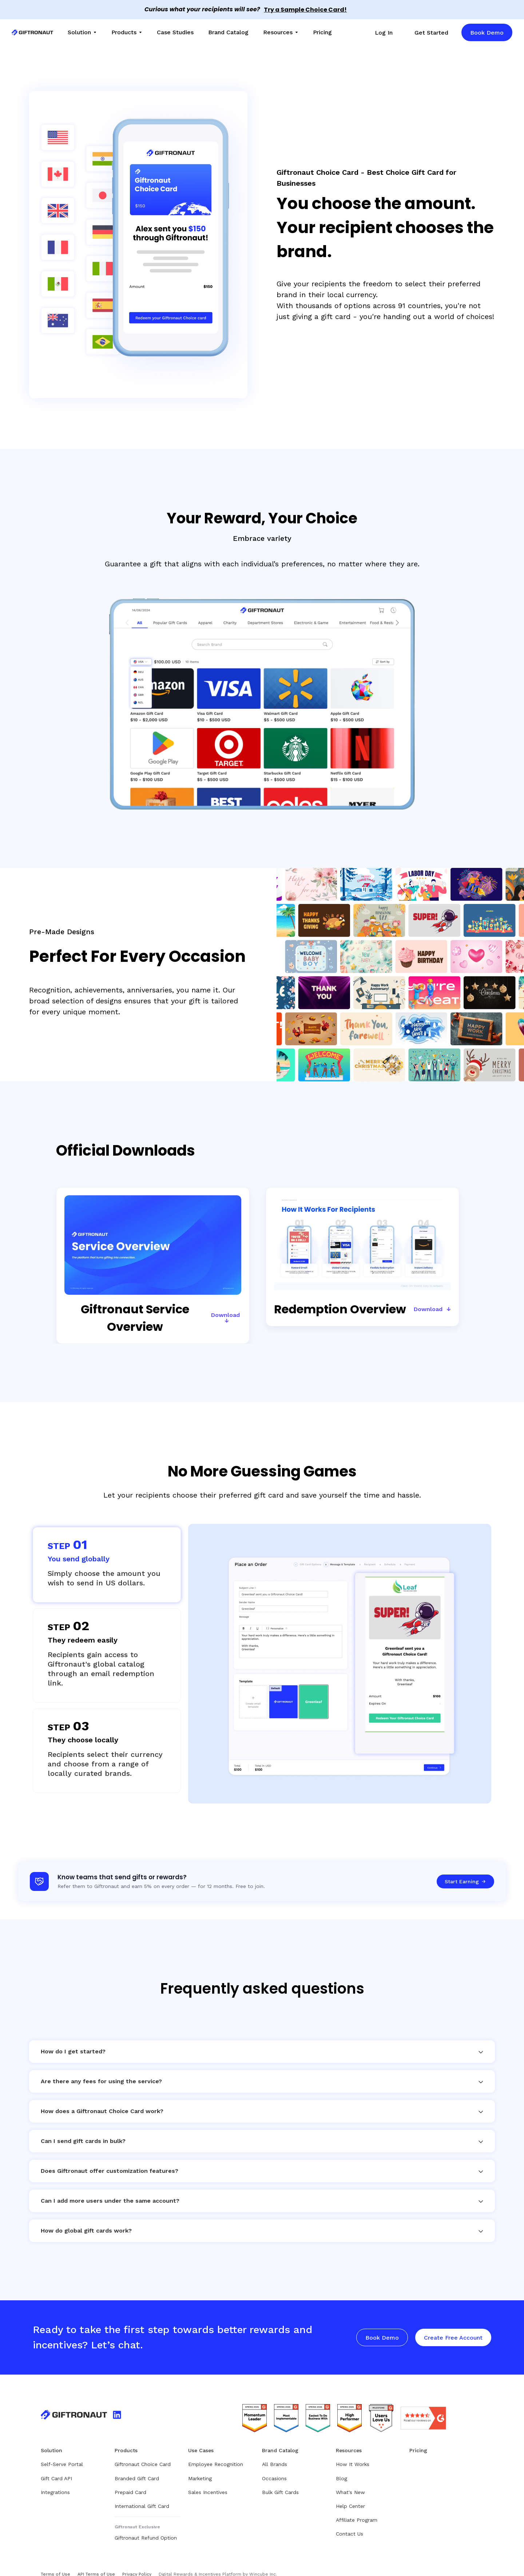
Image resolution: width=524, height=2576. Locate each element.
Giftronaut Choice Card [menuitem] (143, 2454)
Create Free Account (453, 2327)
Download (225, 1305)
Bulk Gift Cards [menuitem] (280, 2482)
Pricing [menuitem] (322, 32)
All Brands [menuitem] (274, 2454)
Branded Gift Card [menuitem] (137, 2468)
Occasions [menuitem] (274, 2468)
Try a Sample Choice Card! (305, 9)
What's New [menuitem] (350, 2482)
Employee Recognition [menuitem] (215, 2454)
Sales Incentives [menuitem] (207, 2482)
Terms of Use (55, 2564)
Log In (384, 32)
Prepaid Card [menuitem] (130, 2482)
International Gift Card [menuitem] (142, 2496)
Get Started (431, 32)
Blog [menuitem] (341, 2468)
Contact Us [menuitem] (349, 2524)
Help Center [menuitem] (350, 2496)
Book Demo (487, 32)
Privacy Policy (136, 2564)
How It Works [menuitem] (352, 2454)
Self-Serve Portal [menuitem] (62, 2454)
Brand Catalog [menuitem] (228, 32)
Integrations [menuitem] (55, 2482)
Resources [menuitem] (278, 32)
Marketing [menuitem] (200, 2468)
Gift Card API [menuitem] (56, 2468)
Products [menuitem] (123, 32)
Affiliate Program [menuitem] (356, 2510)
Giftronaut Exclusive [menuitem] (137, 2517)
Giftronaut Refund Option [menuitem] (146, 2528)
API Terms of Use (96, 2564)
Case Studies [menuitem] (175, 32)
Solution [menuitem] (79, 32)
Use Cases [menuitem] (201, 2440)
